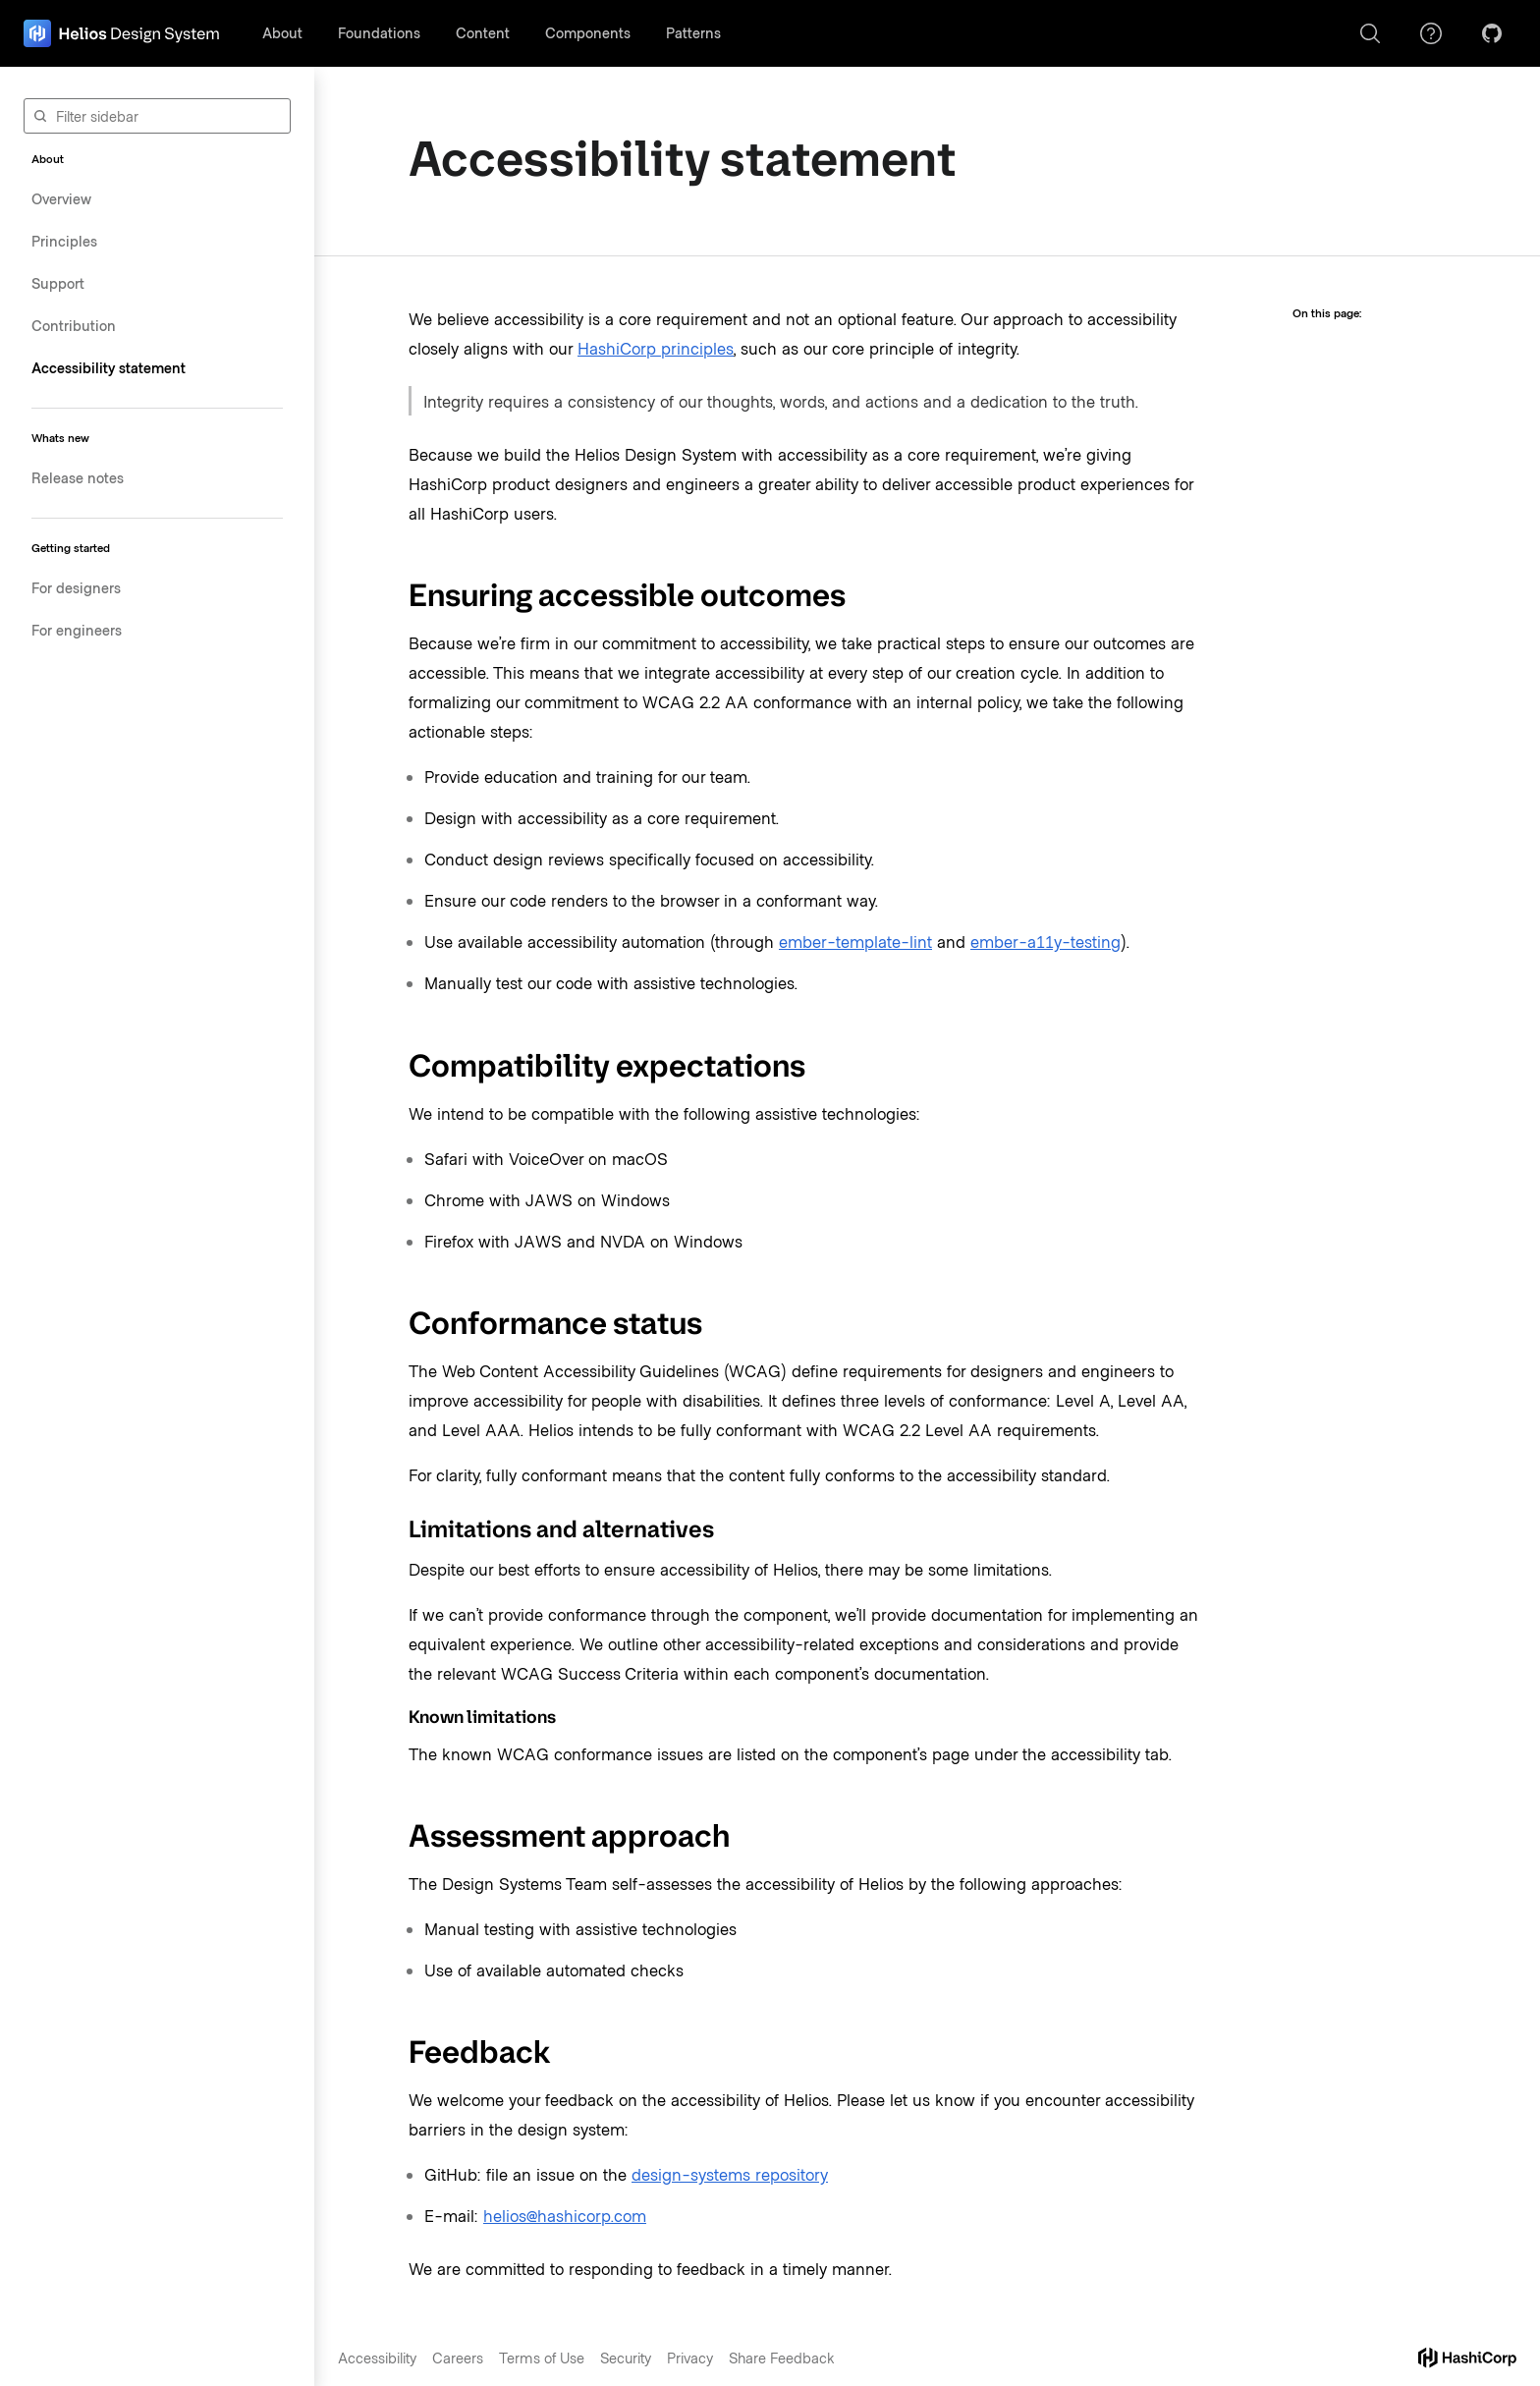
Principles (64, 241)
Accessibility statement (108, 367)
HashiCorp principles (656, 348)
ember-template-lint (855, 941)
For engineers (76, 629)
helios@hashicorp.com (564, 2215)
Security (625, 2357)
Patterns (693, 32)
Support (57, 283)
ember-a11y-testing (1045, 941)
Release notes (77, 477)
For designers (76, 587)
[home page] (121, 33)
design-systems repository (730, 2174)
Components (588, 32)
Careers (457, 2357)
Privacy (690, 2357)
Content (483, 32)
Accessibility (377, 2357)
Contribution (73, 325)
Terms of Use (541, 2357)
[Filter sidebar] (157, 116)
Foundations (379, 32)
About (282, 32)
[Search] (1370, 33)
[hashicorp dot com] (1467, 2357)
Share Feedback (782, 2357)
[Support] (1431, 33)
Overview (61, 198)
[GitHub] (1492, 33)
